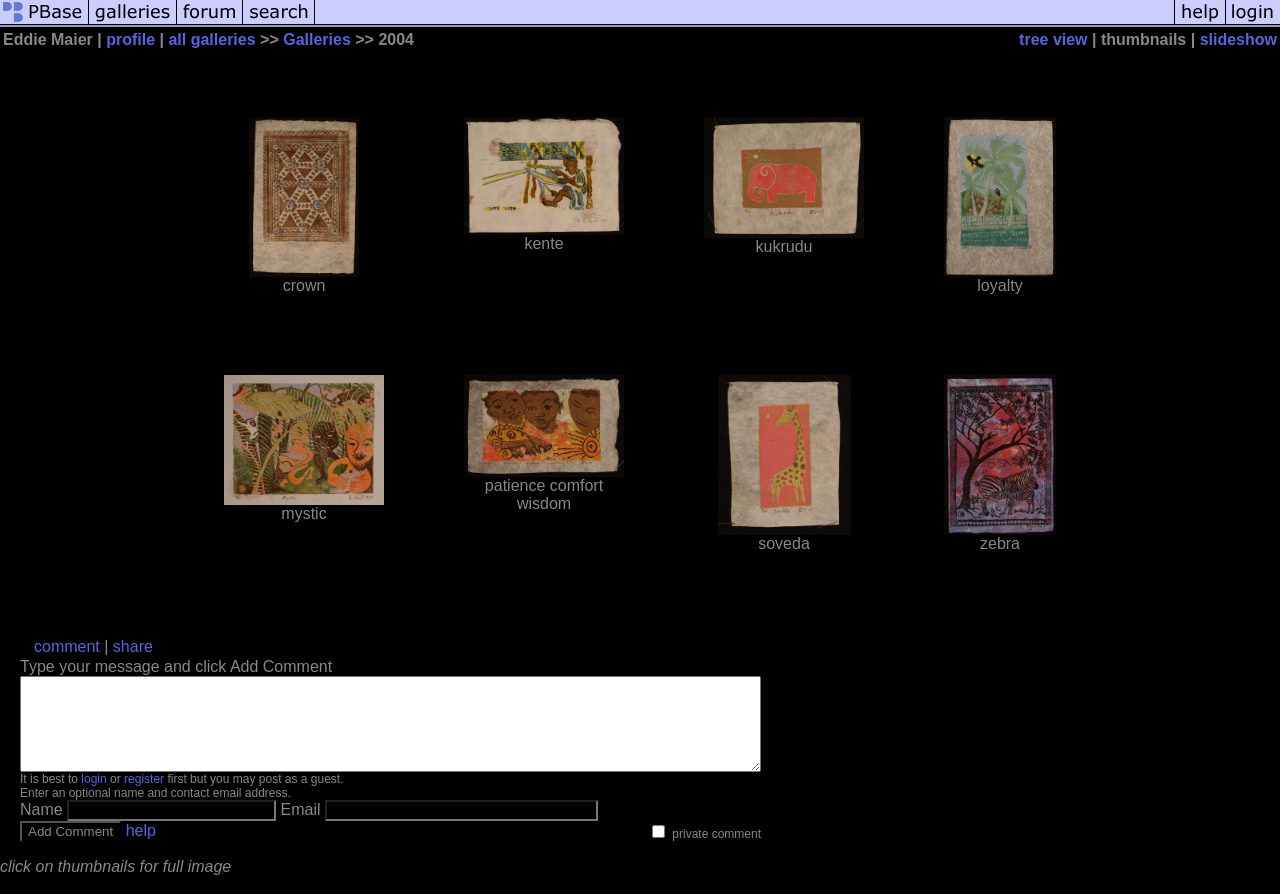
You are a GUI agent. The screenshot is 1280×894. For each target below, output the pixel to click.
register (144, 797)
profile (130, 39)
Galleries (317, 39)
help (141, 848)
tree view (1053, 39)
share (133, 646)
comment (67, 646)
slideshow (1238, 39)
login (93, 797)
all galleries (211, 39)
